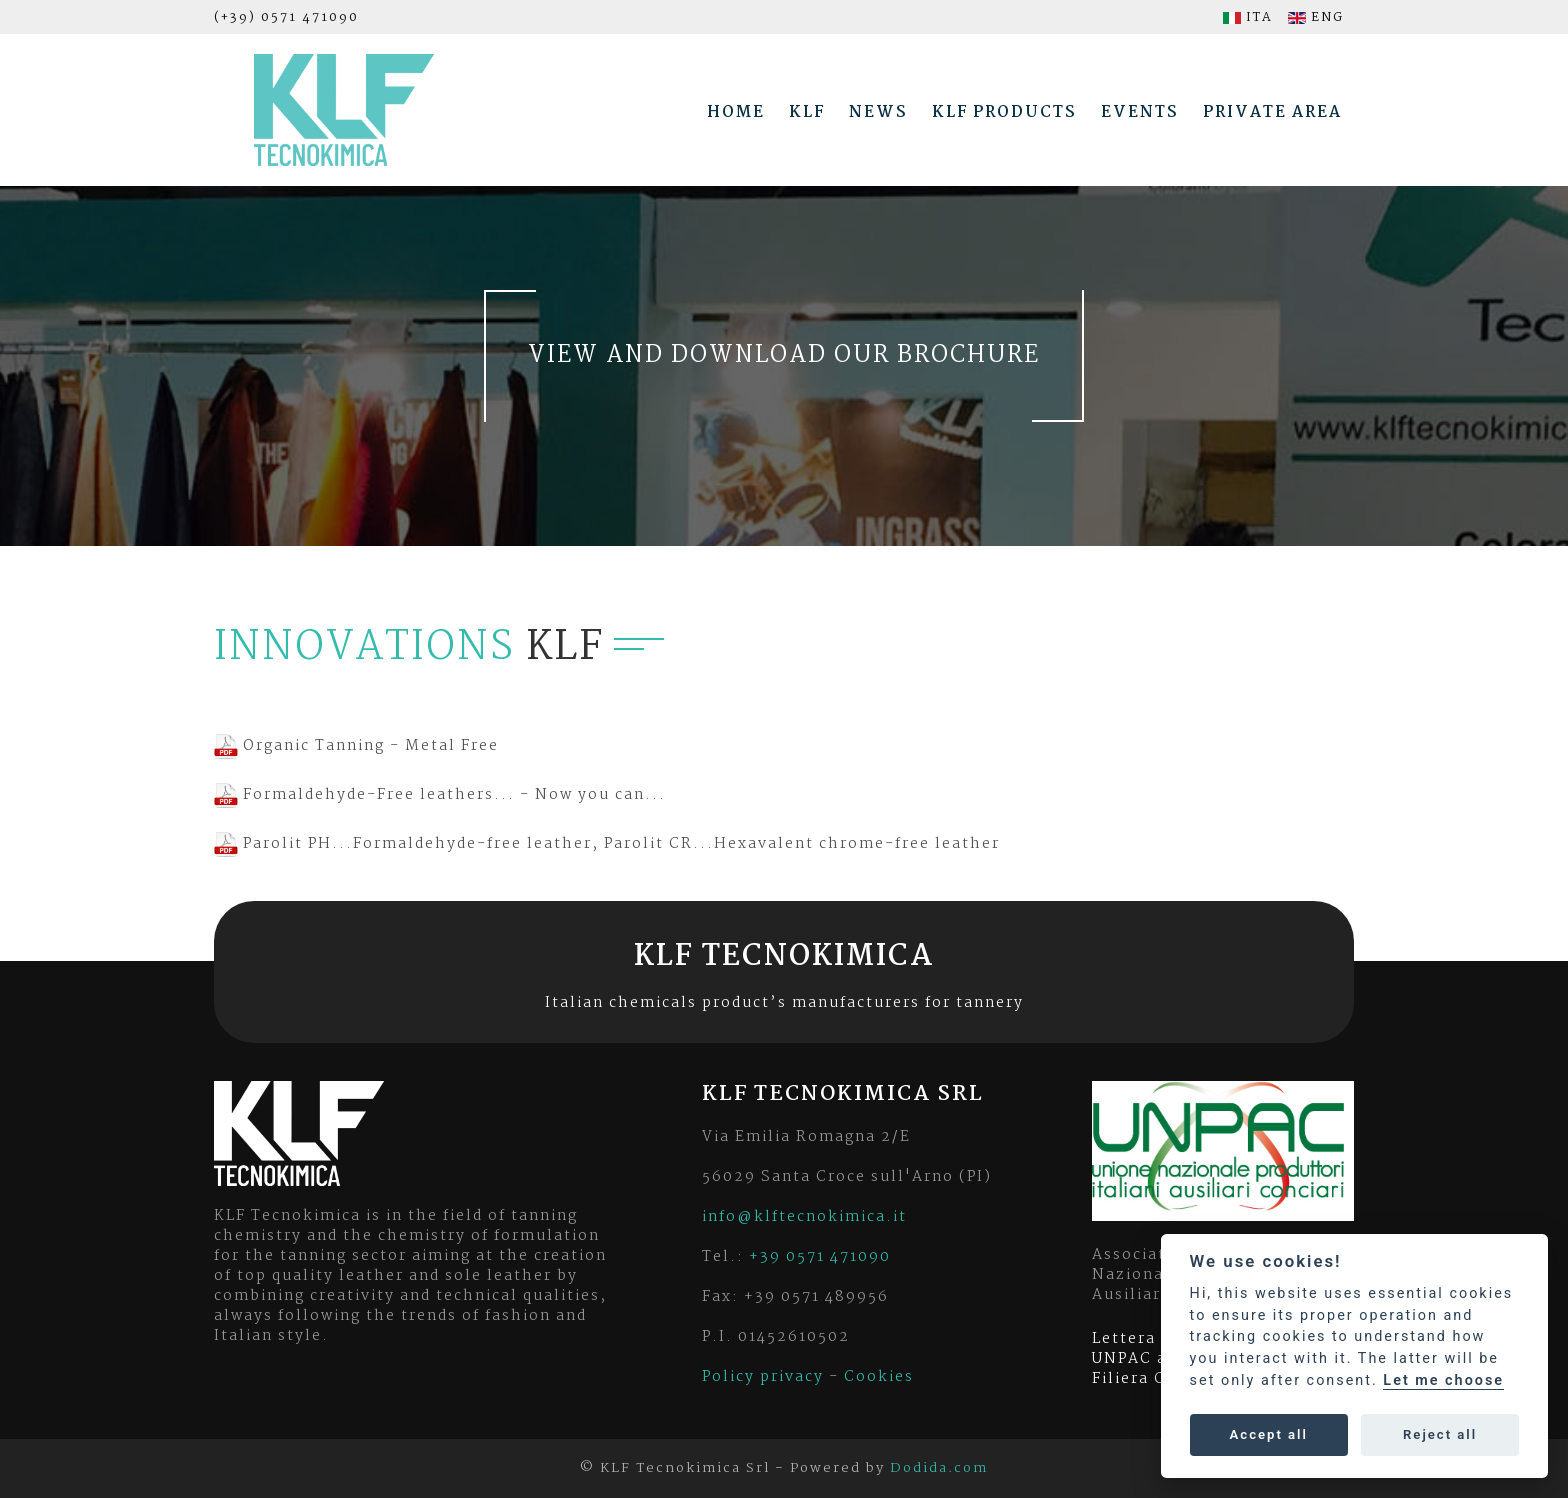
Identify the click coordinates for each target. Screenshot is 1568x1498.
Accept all (1269, 1434)
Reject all (1440, 1434)
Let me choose (1443, 1380)
